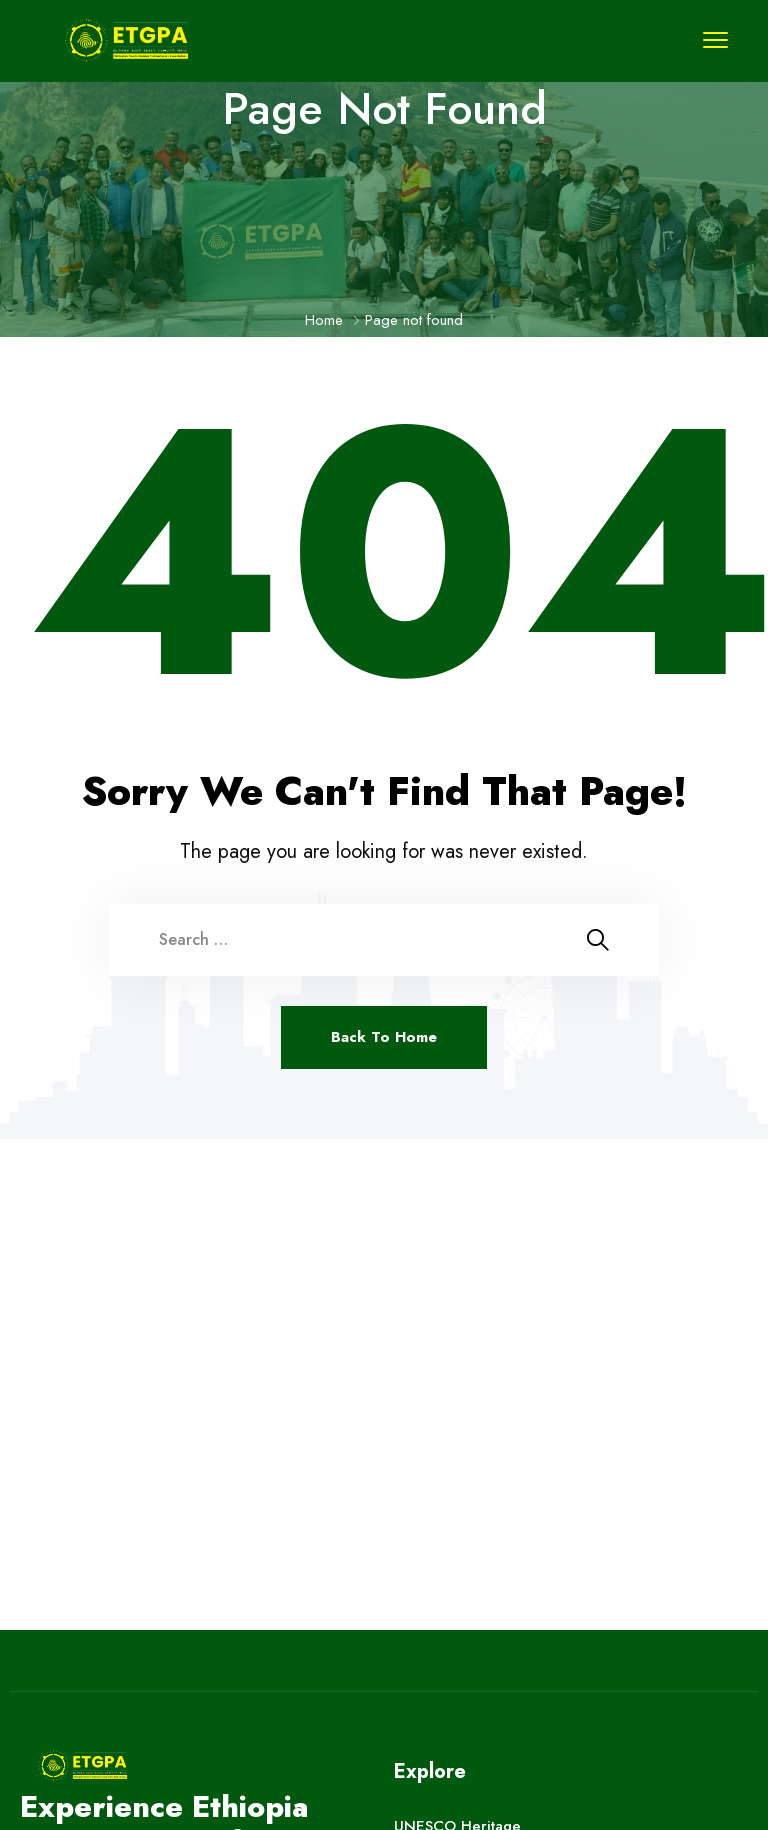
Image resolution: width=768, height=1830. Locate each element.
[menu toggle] (715, 39)
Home (324, 320)
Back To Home (384, 1037)
